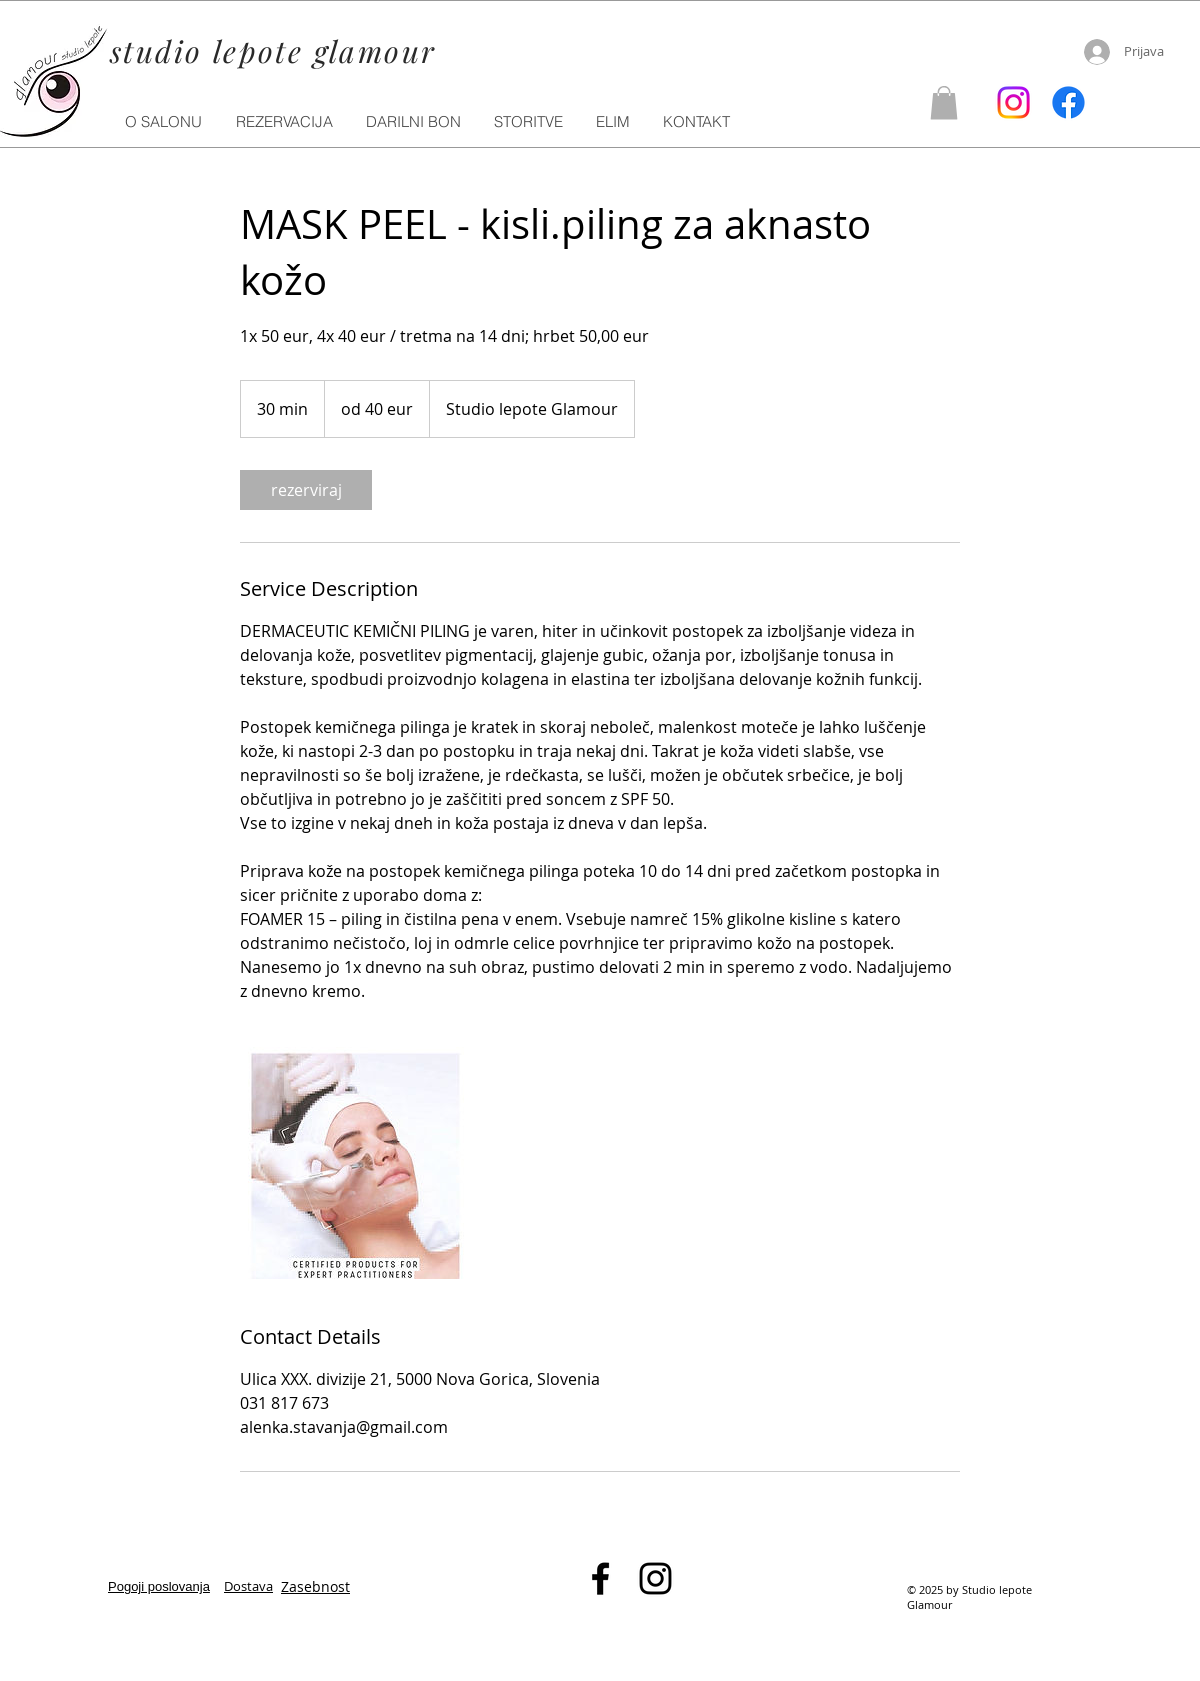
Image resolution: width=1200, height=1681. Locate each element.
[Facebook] (1068, 102)
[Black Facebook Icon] (600, 1578)
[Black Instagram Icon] (655, 1578)
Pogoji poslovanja (159, 1586)
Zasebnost (315, 1586)
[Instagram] (1013, 102)
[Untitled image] (356, 1163)
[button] (529, 122)
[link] (306, 490)
